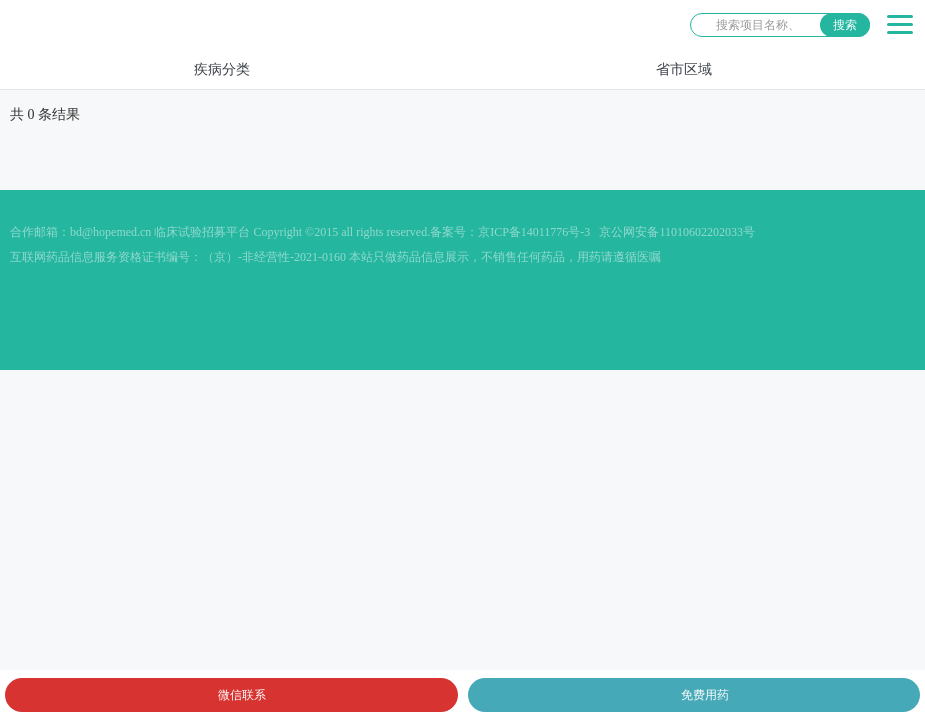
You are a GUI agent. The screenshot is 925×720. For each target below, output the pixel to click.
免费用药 (705, 695)
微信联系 (242, 695)
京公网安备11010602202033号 (677, 232)
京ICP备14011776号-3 (534, 232)
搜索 (845, 25)
